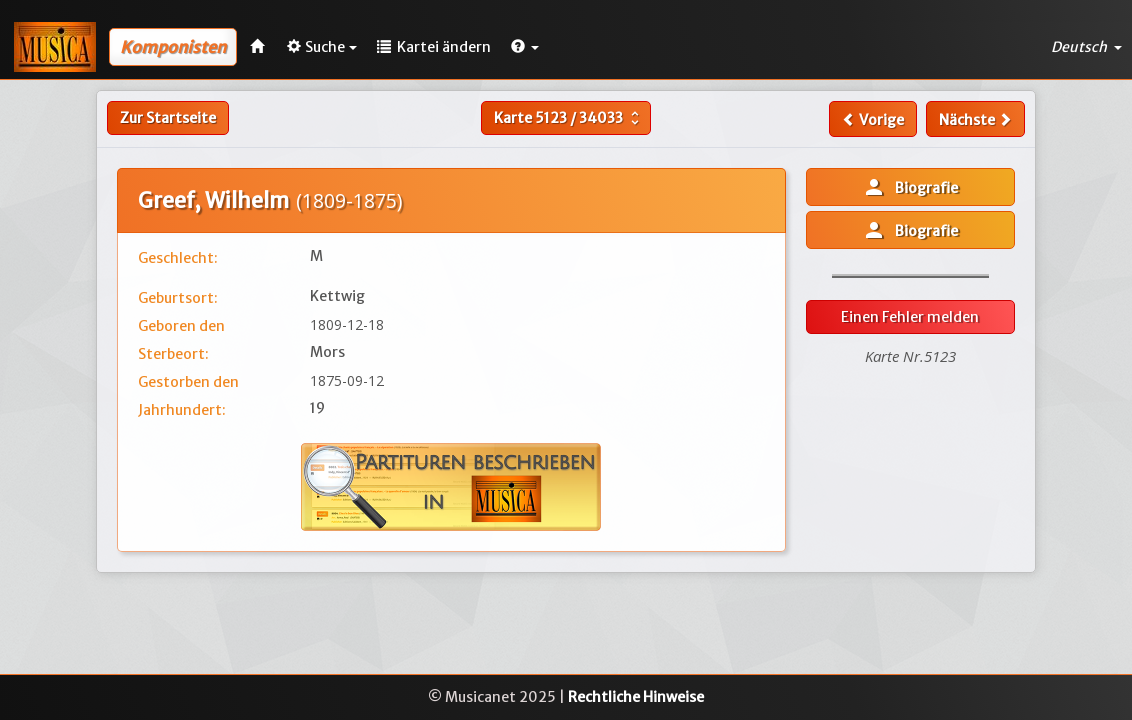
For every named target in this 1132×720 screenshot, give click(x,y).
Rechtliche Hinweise (636, 697)
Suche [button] (322, 47)
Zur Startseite (168, 118)
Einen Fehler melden (910, 317)
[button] (525, 47)
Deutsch (1086, 47)
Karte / (569, 118)
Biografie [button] (910, 187)
